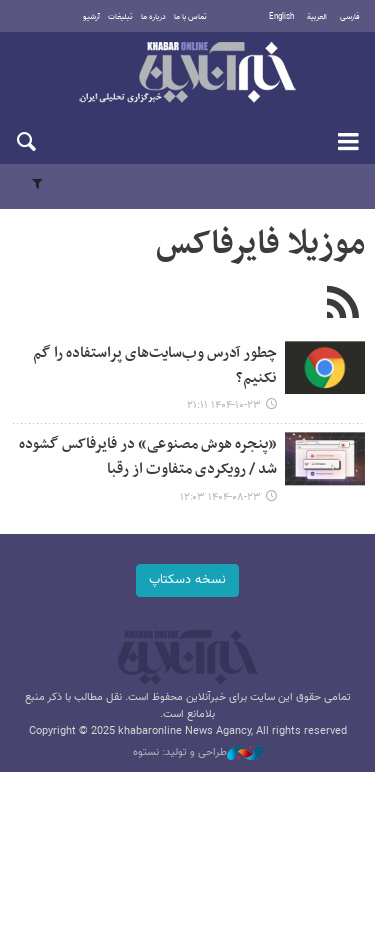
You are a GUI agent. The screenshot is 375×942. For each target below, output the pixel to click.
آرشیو (91, 17)
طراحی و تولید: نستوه (198, 753)
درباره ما (153, 17)
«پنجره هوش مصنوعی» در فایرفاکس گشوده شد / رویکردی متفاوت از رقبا (148, 457)
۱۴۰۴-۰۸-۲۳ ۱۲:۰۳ (220, 497)
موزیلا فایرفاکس (260, 245)
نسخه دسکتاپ (187, 580)
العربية (317, 17)
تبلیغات (120, 17)
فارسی (350, 17)
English (281, 17)
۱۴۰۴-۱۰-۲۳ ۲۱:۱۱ (224, 405)
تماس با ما (190, 17)
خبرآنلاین (187, 74)
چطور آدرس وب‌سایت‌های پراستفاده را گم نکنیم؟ (155, 366)
